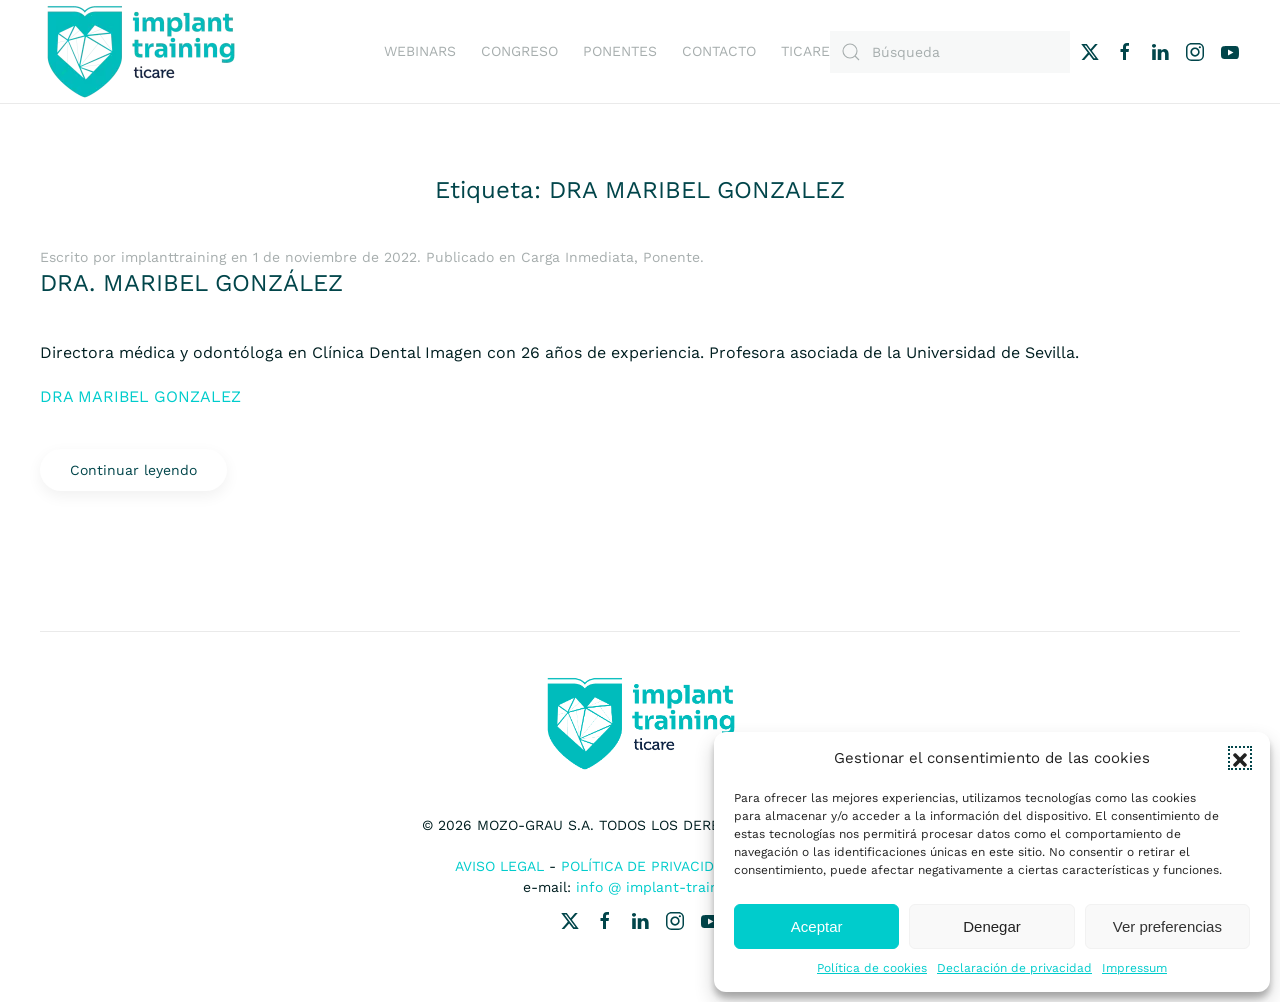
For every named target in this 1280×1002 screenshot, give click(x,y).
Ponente (671, 257)
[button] (1240, 758)
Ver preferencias (1167, 926)
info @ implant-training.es (667, 887)
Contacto (719, 51)
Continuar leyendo (133, 470)
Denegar (992, 926)
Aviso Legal (499, 866)
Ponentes (620, 51)
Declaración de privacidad (1014, 968)
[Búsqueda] (950, 52)
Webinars (420, 51)
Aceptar (817, 926)
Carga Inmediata (577, 257)
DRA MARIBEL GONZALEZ (140, 396)
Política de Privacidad (647, 866)
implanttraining (173, 257)
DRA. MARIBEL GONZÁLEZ (191, 283)
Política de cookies (872, 968)
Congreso (519, 51)
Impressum (1134, 968)
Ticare (805, 51)
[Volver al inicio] (140, 51)
